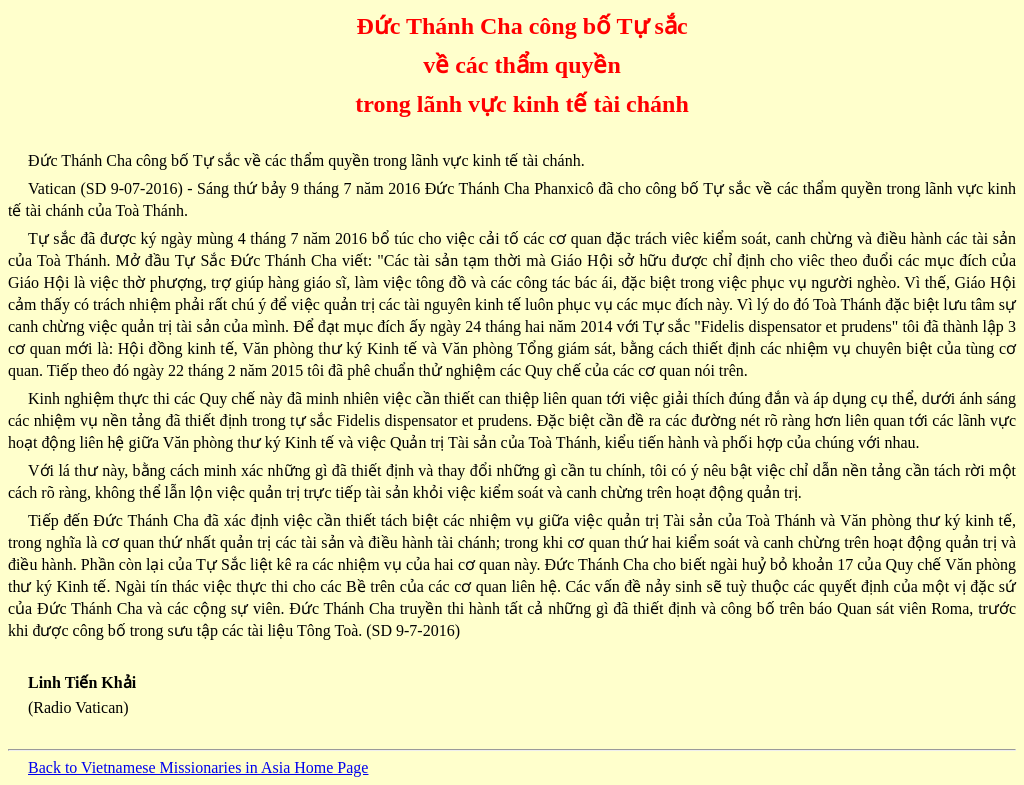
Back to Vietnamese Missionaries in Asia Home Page (198, 767)
